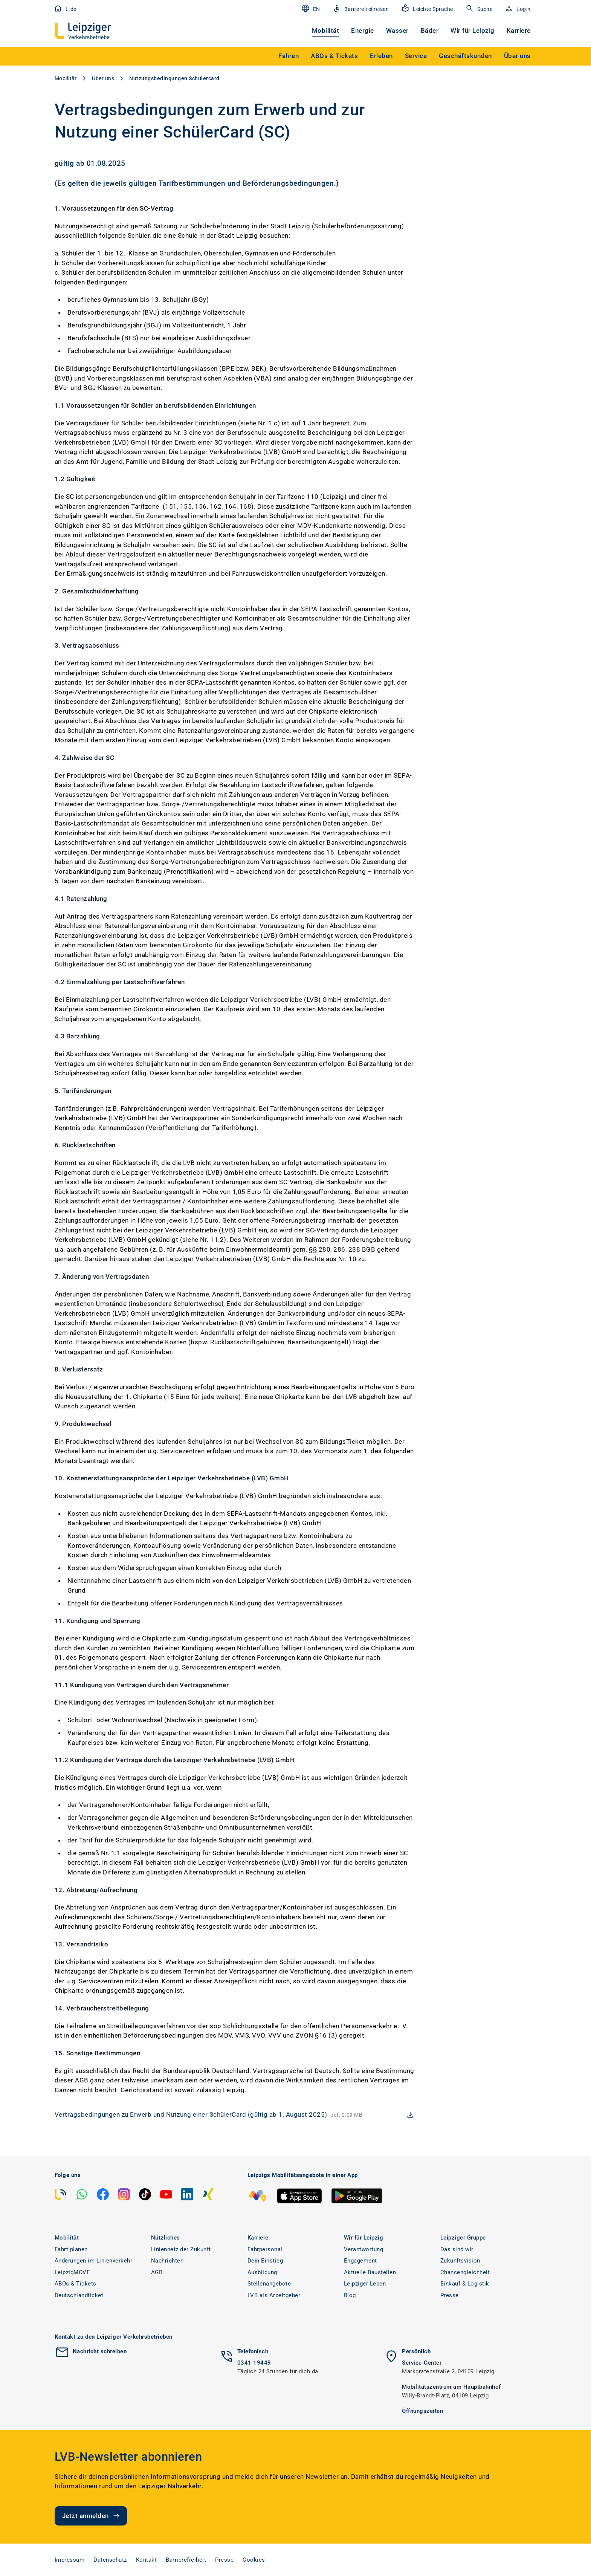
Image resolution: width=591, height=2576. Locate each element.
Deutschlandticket (79, 2295)
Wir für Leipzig (473, 30)
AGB (157, 2272)
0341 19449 (254, 2362)
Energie (362, 30)
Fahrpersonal (265, 2249)
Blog (350, 2295)
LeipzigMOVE (72, 2272)
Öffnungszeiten (422, 2411)
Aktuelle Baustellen (370, 2272)
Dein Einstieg (265, 2260)
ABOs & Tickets (75, 2283)
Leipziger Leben (365, 2283)
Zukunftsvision (460, 2260)
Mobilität (325, 30)
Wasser (397, 30)
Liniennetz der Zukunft (181, 2249)
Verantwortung (363, 2249)
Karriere (519, 30)
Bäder (430, 30)
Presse (449, 2295)
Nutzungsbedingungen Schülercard (174, 78)
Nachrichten (167, 2260)
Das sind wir (456, 2249)
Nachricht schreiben (100, 2351)
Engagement (360, 2260)
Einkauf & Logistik (464, 2283)
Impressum (70, 2559)
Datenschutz (110, 2559)
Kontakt (146, 2559)
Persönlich (416, 2351)
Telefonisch (253, 2351)
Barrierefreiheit (186, 2559)
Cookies (254, 2559)
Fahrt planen (71, 2249)
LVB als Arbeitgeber (274, 2295)
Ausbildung (262, 2272)
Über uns (103, 78)
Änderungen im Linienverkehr (94, 2260)
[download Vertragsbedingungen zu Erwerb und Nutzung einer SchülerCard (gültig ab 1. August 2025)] (235, 2115)
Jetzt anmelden (91, 2515)
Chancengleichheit (465, 2272)
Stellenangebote (269, 2283)
